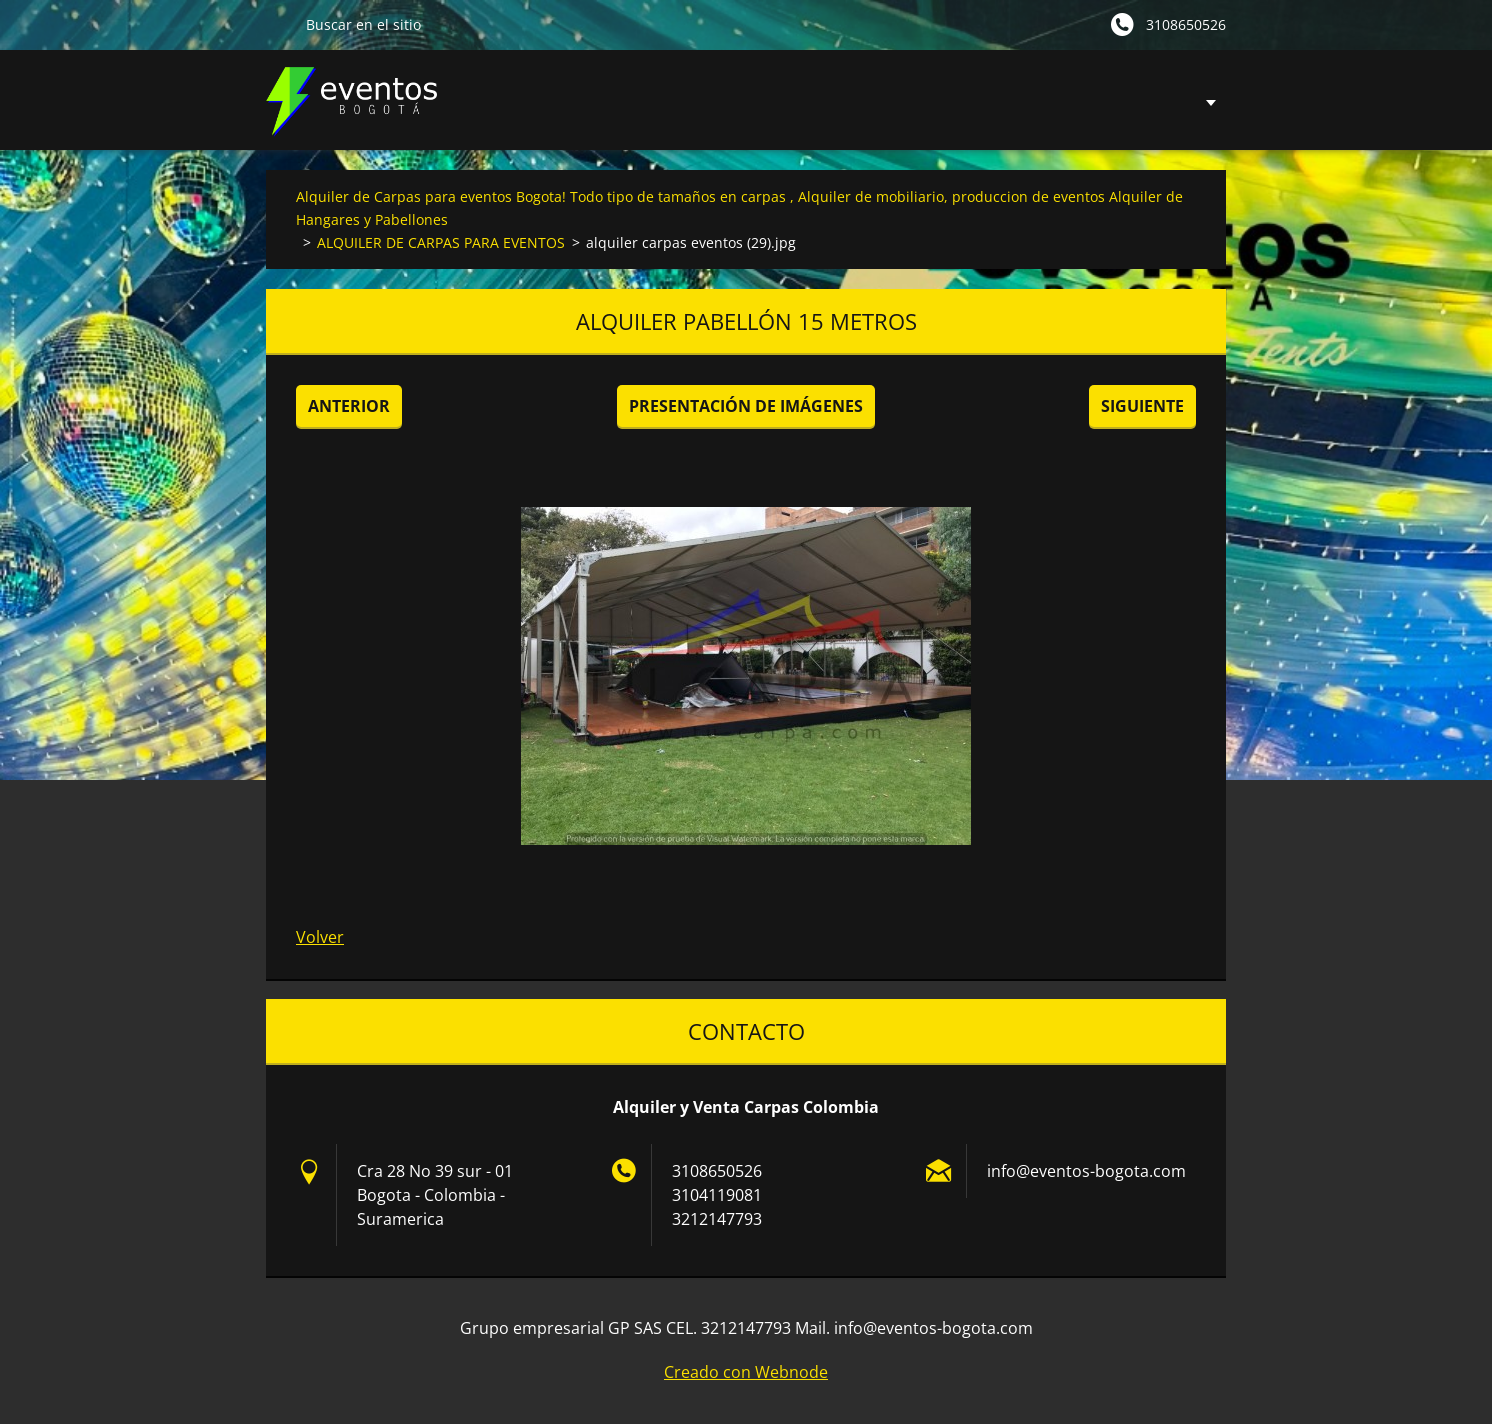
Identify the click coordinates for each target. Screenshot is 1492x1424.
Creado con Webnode (746, 1372)
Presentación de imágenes (746, 406)
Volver (320, 937)
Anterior (349, 406)
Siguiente (1142, 406)
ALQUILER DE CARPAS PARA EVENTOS (441, 242)
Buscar (278, 24)
